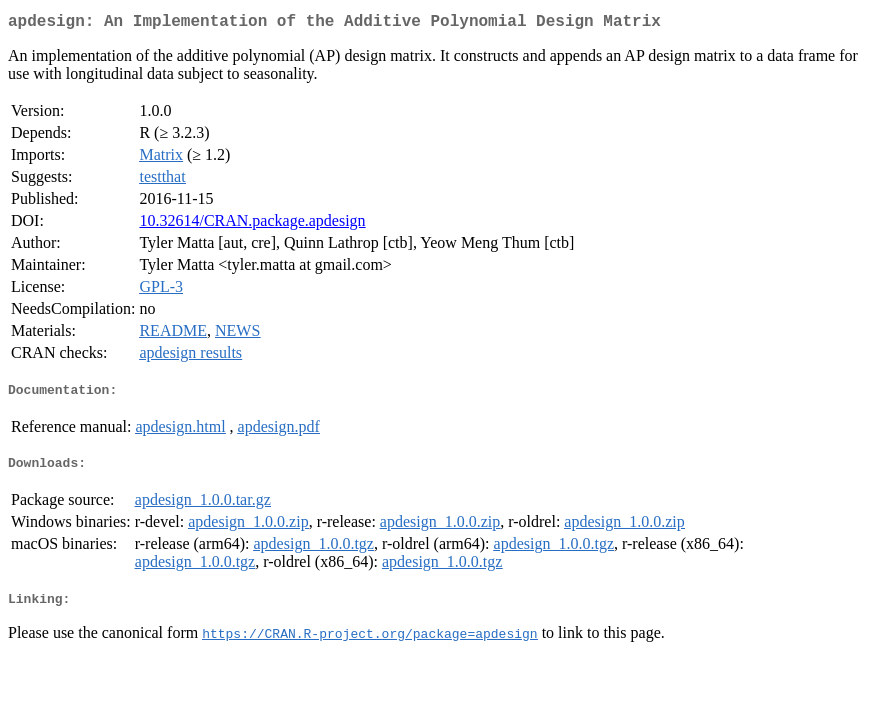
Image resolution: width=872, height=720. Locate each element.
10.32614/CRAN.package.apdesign (252, 224)
